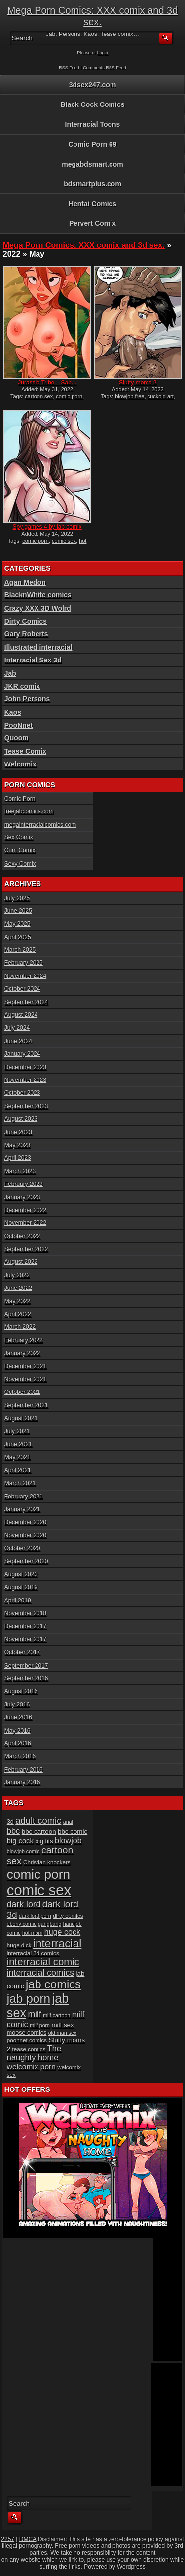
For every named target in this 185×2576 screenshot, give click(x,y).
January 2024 (22, 1053)
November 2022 (25, 1222)
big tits (44, 1841)
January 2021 (22, 1509)
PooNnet (18, 725)
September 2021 (26, 1405)
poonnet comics (27, 2040)
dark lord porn (35, 1916)
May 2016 (17, 1730)
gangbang (49, 1924)
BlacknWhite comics (38, 595)
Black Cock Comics (93, 104)
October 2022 (22, 1236)
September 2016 (26, 1678)
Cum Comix (20, 850)
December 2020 (25, 1522)
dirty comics (68, 1916)
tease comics (29, 2049)
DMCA (28, 2539)
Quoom (16, 737)
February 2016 (23, 1769)
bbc (13, 1830)
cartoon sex (39, 396)
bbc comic (72, 1831)
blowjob (68, 1840)
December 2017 (25, 1626)
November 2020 (25, 1535)
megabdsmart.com (92, 164)
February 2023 (23, 1184)
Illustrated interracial (38, 647)
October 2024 (22, 988)
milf (34, 2014)
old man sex (62, 2033)
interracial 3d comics (33, 1953)
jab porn (28, 1998)
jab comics (53, 1984)
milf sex (62, 2025)
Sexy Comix (20, 863)
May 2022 (17, 1301)
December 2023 (25, 1067)
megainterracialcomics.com (40, 824)
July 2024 (17, 1027)
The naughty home (34, 2053)
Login (102, 52)
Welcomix (20, 764)
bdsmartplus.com (92, 184)
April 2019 (17, 1600)
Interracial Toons (92, 124)
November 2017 (25, 1639)
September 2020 (26, 1561)
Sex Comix (18, 837)
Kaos (12, 712)
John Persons (27, 699)
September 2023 (26, 1106)
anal (68, 1822)
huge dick (19, 1945)
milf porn (40, 2025)
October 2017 (22, 1652)
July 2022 (17, 1275)
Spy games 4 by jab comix (47, 526)
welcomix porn (31, 2066)
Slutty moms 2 (137, 382)
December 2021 (25, 1366)
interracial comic (43, 1961)
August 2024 (20, 1014)
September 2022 (26, 1249)
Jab (10, 673)
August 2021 (20, 1418)
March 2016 (20, 1756)
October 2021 (22, 1392)
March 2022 (20, 1326)
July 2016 (17, 1704)
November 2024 (25, 976)
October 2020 (22, 1548)
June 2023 (18, 1132)
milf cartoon (56, 2015)
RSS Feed (69, 67)
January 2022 (22, 1353)
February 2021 (23, 1496)
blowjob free (129, 396)
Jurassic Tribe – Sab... (47, 382)
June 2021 (18, 1444)
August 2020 (20, 1574)
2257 (7, 2539)
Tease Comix (25, 751)
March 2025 (20, 949)
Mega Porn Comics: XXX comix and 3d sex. (92, 16)
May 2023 (17, 1145)
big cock (20, 1841)
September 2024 (26, 1002)
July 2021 (17, 1431)
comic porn (69, 396)
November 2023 (25, 1080)
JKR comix (22, 686)
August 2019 (20, 1587)
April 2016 (17, 1743)
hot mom (32, 1933)
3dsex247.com (92, 85)
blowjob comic (23, 1851)
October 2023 (22, 1092)
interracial (57, 1943)
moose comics (27, 2032)
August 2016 (20, 1691)
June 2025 (18, 910)
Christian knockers (47, 1862)
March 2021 (20, 1483)
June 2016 (18, 1717)
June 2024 (18, 1041)
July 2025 (17, 898)
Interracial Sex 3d (33, 660)
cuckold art (161, 396)
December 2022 (25, 1210)
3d (10, 1821)
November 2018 (25, 1613)
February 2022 (23, 1340)
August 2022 (20, 1261)
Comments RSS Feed (104, 67)
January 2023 (22, 1197)
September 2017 (26, 1665)
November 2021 (25, 1379)
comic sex (64, 541)
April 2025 (17, 937)
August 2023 (20, 1118)
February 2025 (23, 962)
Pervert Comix (92, 223)
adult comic (38, 1820)
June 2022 (18, 1288)
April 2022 (17, 1314)
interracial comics (40, 1973)
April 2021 (17, 1470)
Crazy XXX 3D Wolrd (37, 608)
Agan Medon (25, 582)
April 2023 (17, 1157)
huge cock (62, 1931)
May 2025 (17, 923)
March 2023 (20, 1171)
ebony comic (22, 1924)
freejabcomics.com (29, 811)
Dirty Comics (25, 621)
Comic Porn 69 (92, 144)
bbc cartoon (39, 1831)
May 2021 (17, 1457)
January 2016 (22, 1782)
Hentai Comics (92, 204)
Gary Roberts (26, 633)
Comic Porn (20, 798)
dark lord (24, 1904)
